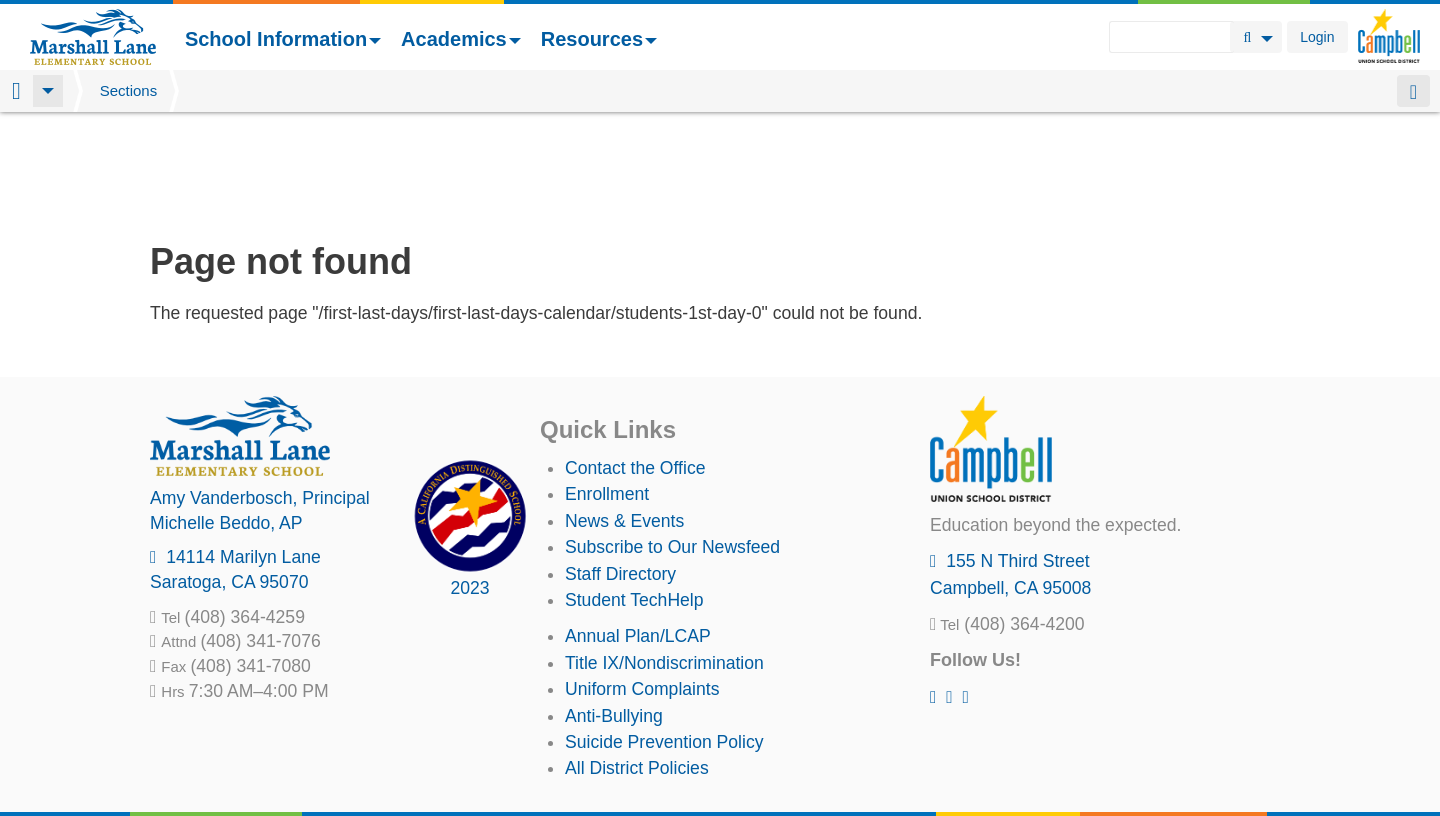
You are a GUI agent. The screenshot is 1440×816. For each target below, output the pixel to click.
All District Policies (637, 663)
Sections (129, 90)
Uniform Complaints (642, 584)
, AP (226, 418)
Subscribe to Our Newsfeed (672, 442)
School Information (283, 39)
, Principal (260, 393)
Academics (461, 39)
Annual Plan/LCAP (638, 531)
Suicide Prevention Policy (664, 637)
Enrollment (607, 389)
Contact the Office (635, 363)
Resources (599, 39)
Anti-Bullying (614, 611)
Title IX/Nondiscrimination (664, 558)
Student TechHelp (634, 495)
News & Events (624, 416)
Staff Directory (620, 469)
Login (1317, 37)
